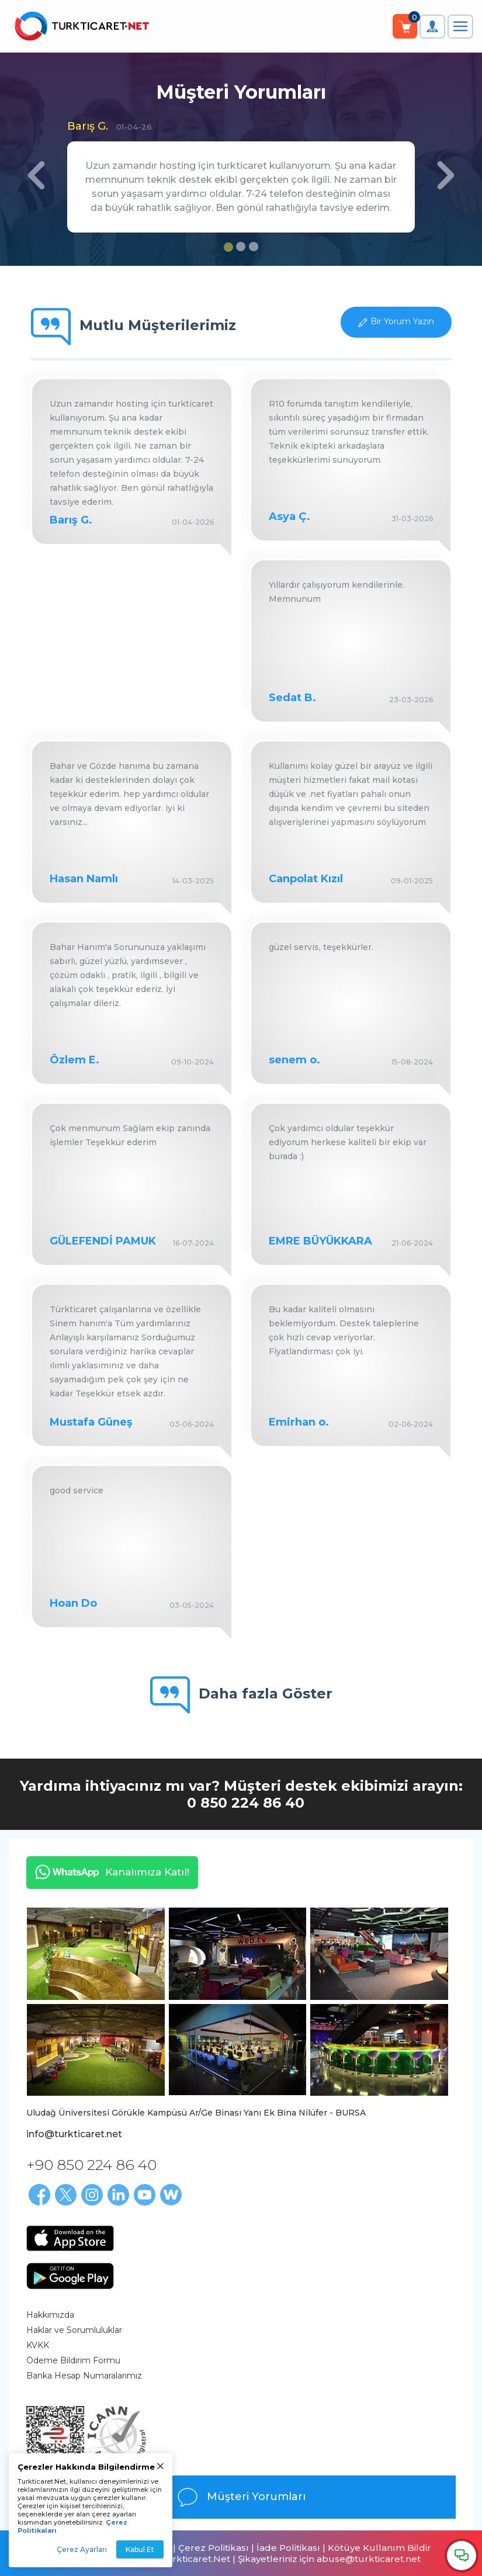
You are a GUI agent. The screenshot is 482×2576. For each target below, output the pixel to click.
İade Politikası (288, 2547)
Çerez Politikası (213, 2547)
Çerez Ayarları (82, 2549)
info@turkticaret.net (74, 2134)
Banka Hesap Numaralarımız (84, 2375)
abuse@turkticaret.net (369, 2558)
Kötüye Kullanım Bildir (379, 2547)
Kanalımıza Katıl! (107, 1872)
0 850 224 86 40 (245, 1802)
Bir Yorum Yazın (402, 321)
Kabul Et (140, 2549)
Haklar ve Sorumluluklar (74, 2330)
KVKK (37, 2345)
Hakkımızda (50, 2315)
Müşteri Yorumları (241, 2497)
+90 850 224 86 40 (91, 2164)
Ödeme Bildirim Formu (73, 2360)
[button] (36, 193)
